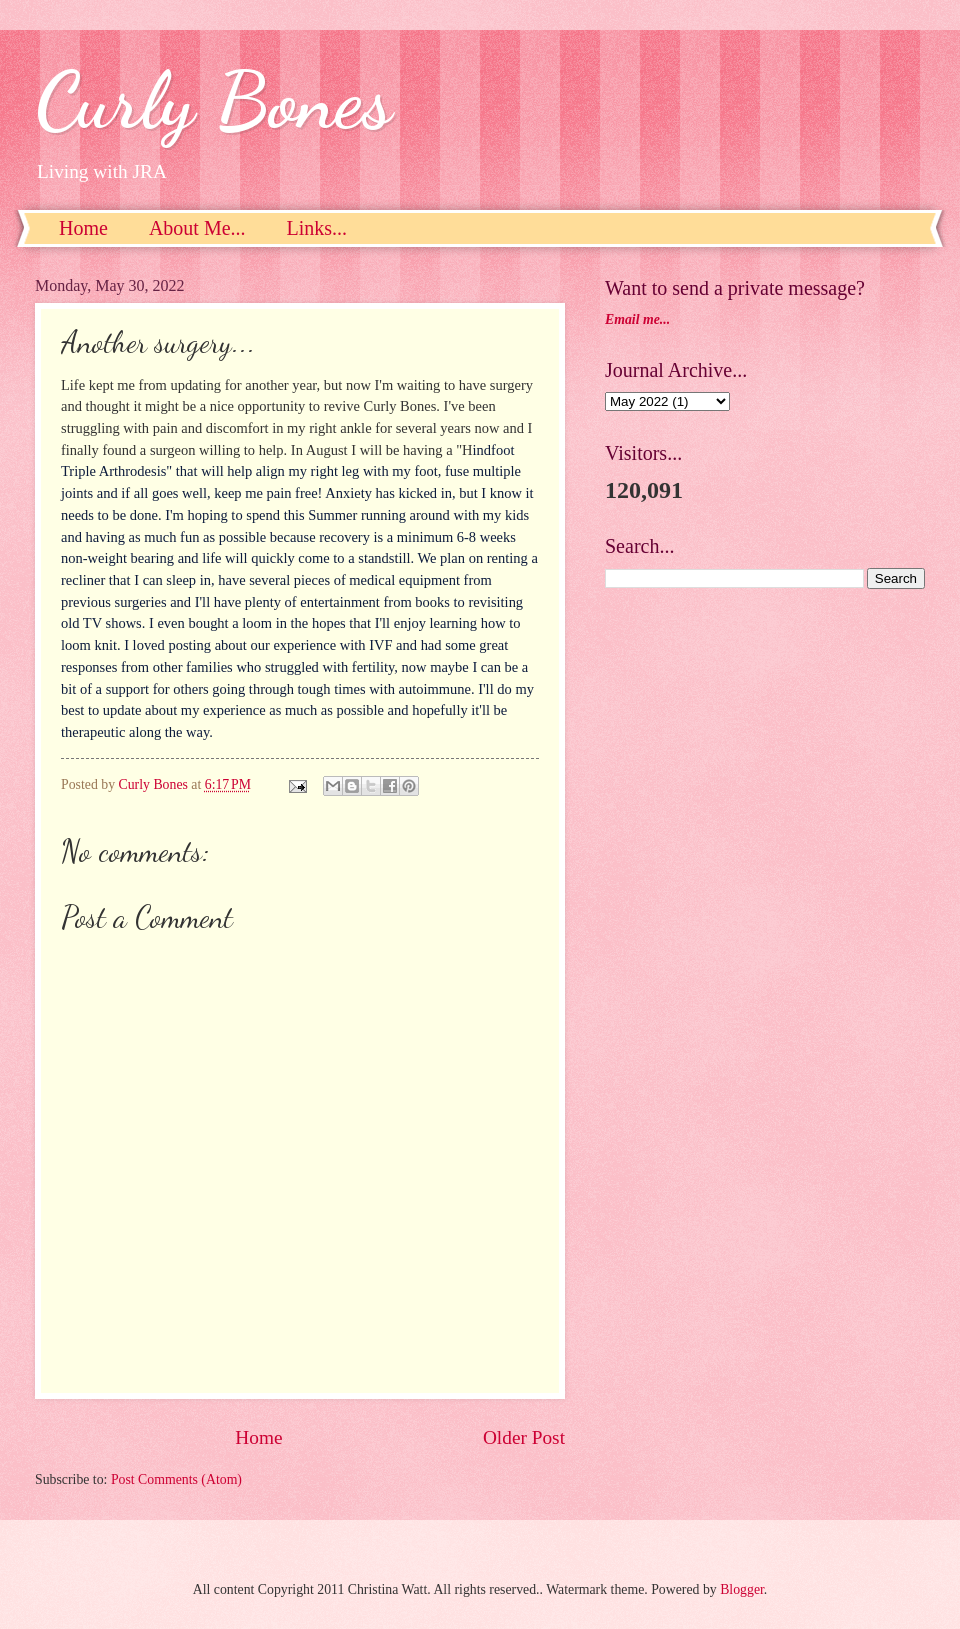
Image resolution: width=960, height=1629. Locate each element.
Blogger (742, 1589)
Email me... (637, 319)
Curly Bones (213, 100)
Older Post (524, 1437)
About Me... (197, 228)
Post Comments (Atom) (176, 1479)
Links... (317, 228)
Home (83, 228)
